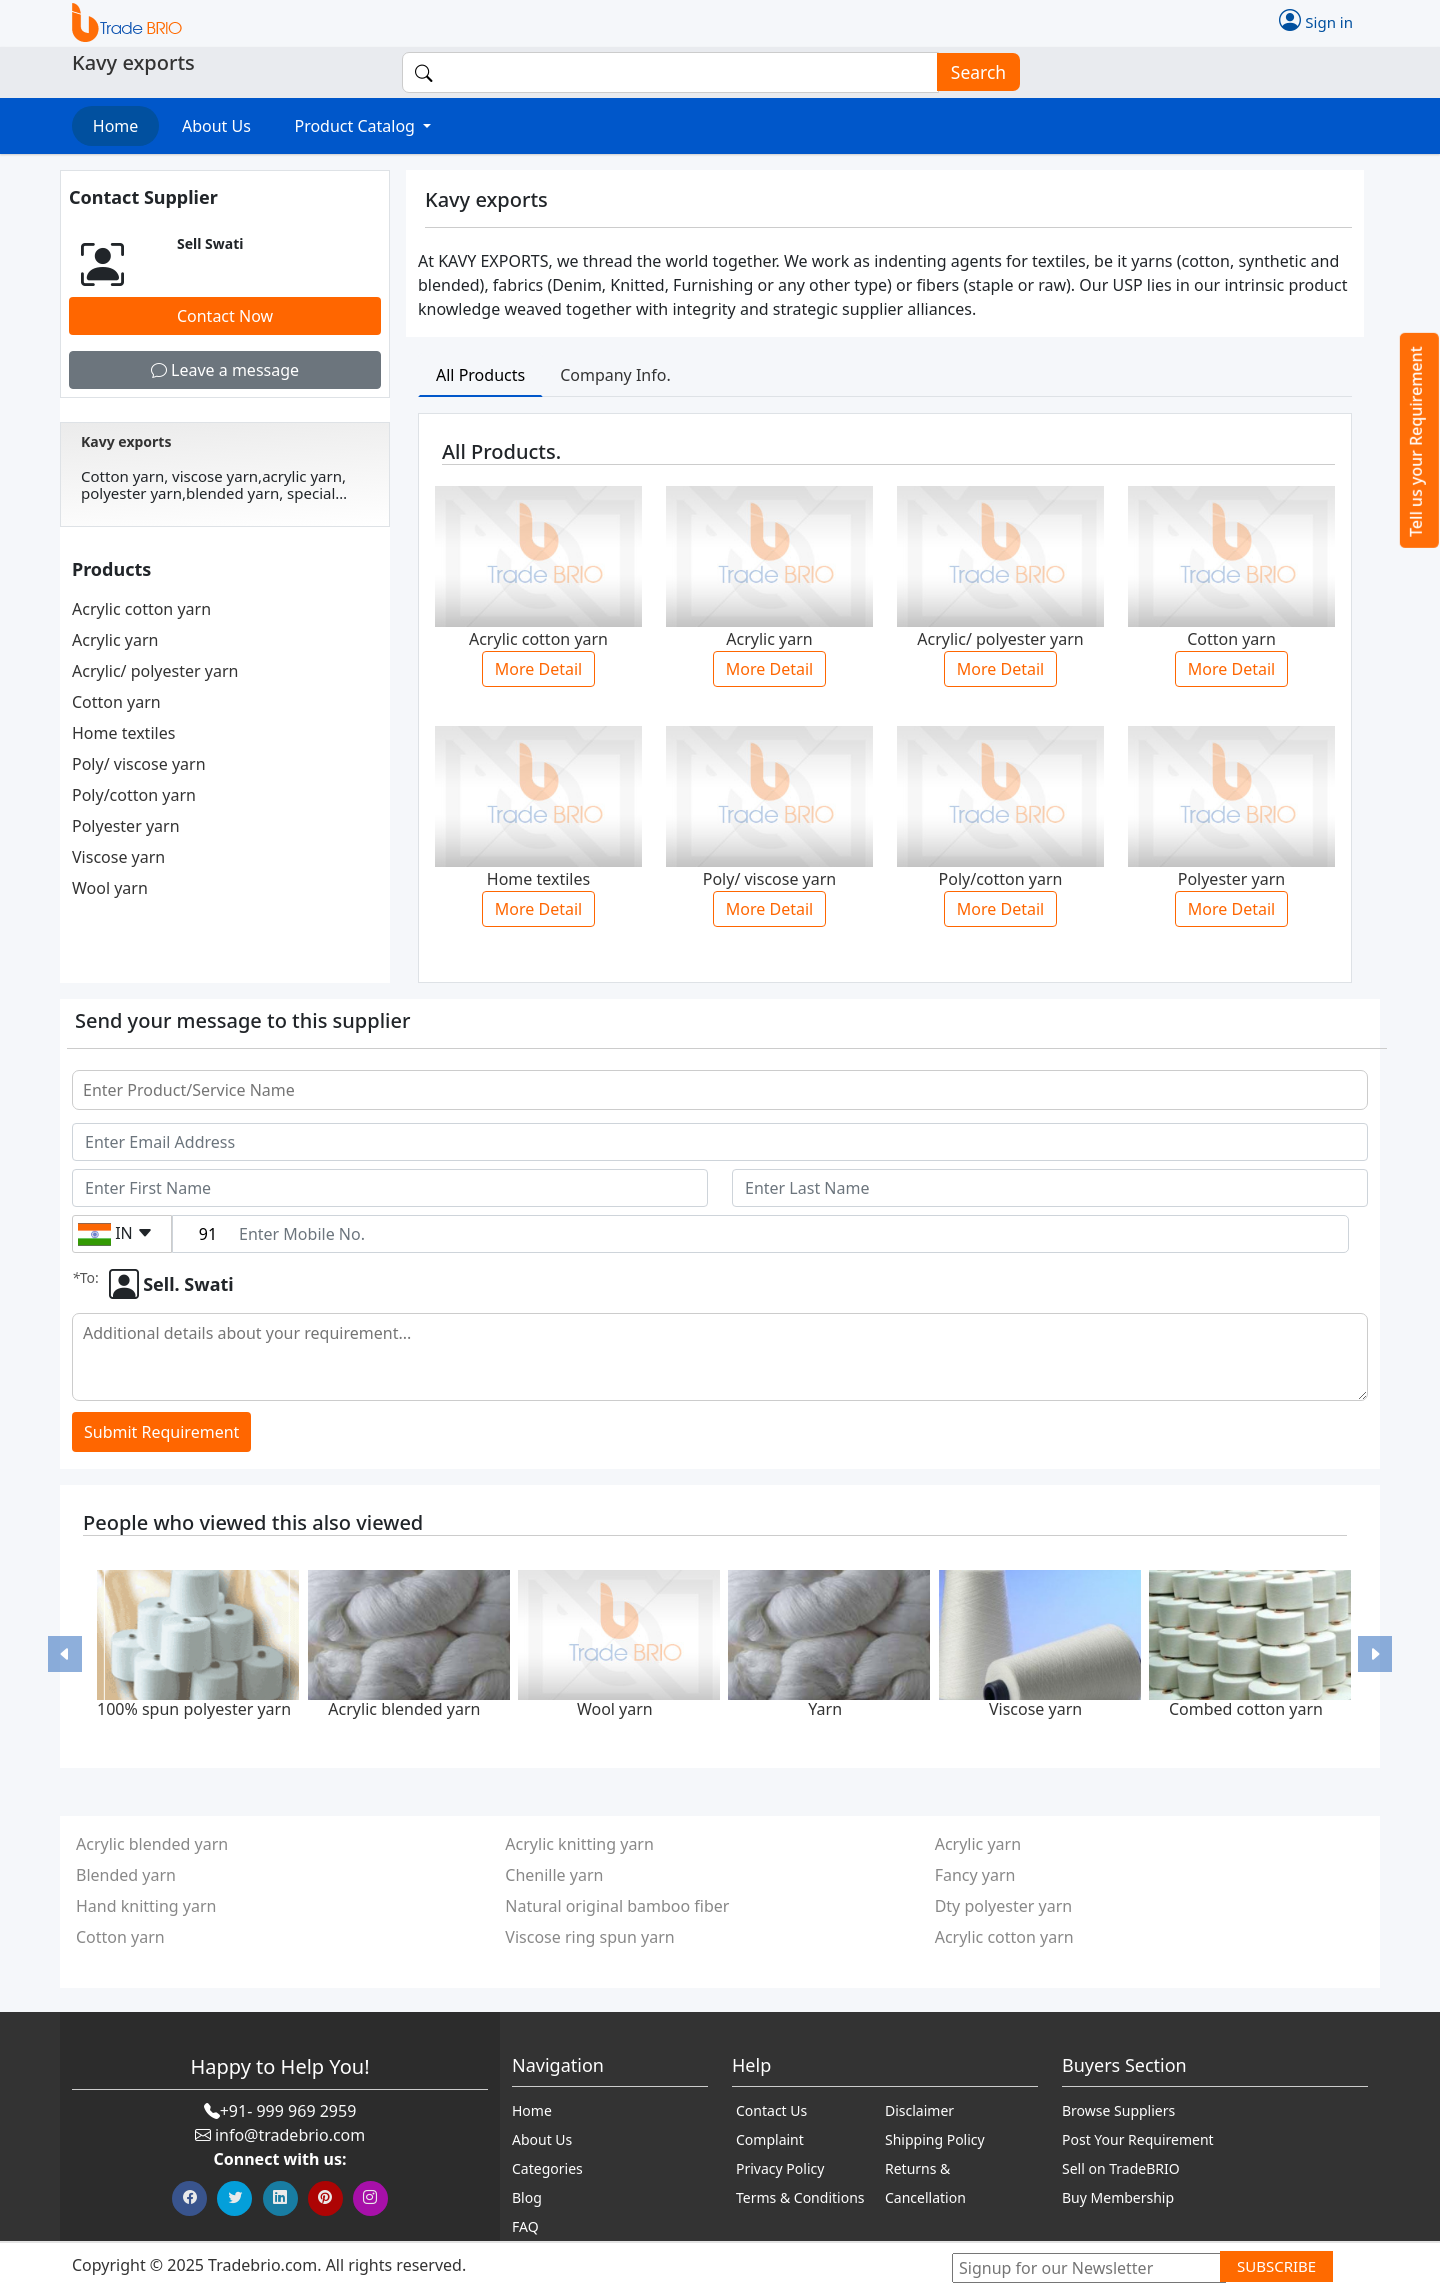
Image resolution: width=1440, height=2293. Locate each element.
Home (116, 126)
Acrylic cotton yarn (141, 609)
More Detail (538, 669)
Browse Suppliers (1118, 2110)
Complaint (770, 2139)
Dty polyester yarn (1003, 1906)
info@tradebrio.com (290, 2135)
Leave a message (225, 370)
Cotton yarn (116, 702)
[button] (65, 1654)
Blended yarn (126, 1875)
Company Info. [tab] (615, 375)
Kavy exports (126, 441)
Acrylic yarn (115, 640)
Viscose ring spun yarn (589, 1937)
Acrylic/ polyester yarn (155, 671)
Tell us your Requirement (1416, 441)
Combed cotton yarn (1246, 1709)
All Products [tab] (480, 375)
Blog (527, 2197)
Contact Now (225, 316)
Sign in (1316, 20)
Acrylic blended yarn (404, 1709)
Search (972, 72)
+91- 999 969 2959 (288, 2111)
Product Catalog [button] (356, 126)
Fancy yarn (975, 1875)
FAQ (525, 2226)
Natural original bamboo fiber (617, 1906)
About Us (216, 126)
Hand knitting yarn (146, 1906)
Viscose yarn (118, 857)
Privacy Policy (780, 2168)
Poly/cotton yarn (134, 795)
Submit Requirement (161, 1432)
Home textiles (123, 733)
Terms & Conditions (800, 2197)
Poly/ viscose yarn (139, 764)
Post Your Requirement (1138, 2139)
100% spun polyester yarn (194, 1709)
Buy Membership (1118, 2197)
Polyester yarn (126, 826)
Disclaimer (919, 2110)
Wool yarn (110, 888)
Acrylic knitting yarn (579, 1844)
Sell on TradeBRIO (1121, 2168)
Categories (547, 2168)
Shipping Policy (935, 2139)
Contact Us (771, 2110)
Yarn (825, 1709)
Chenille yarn (554, 1875)
